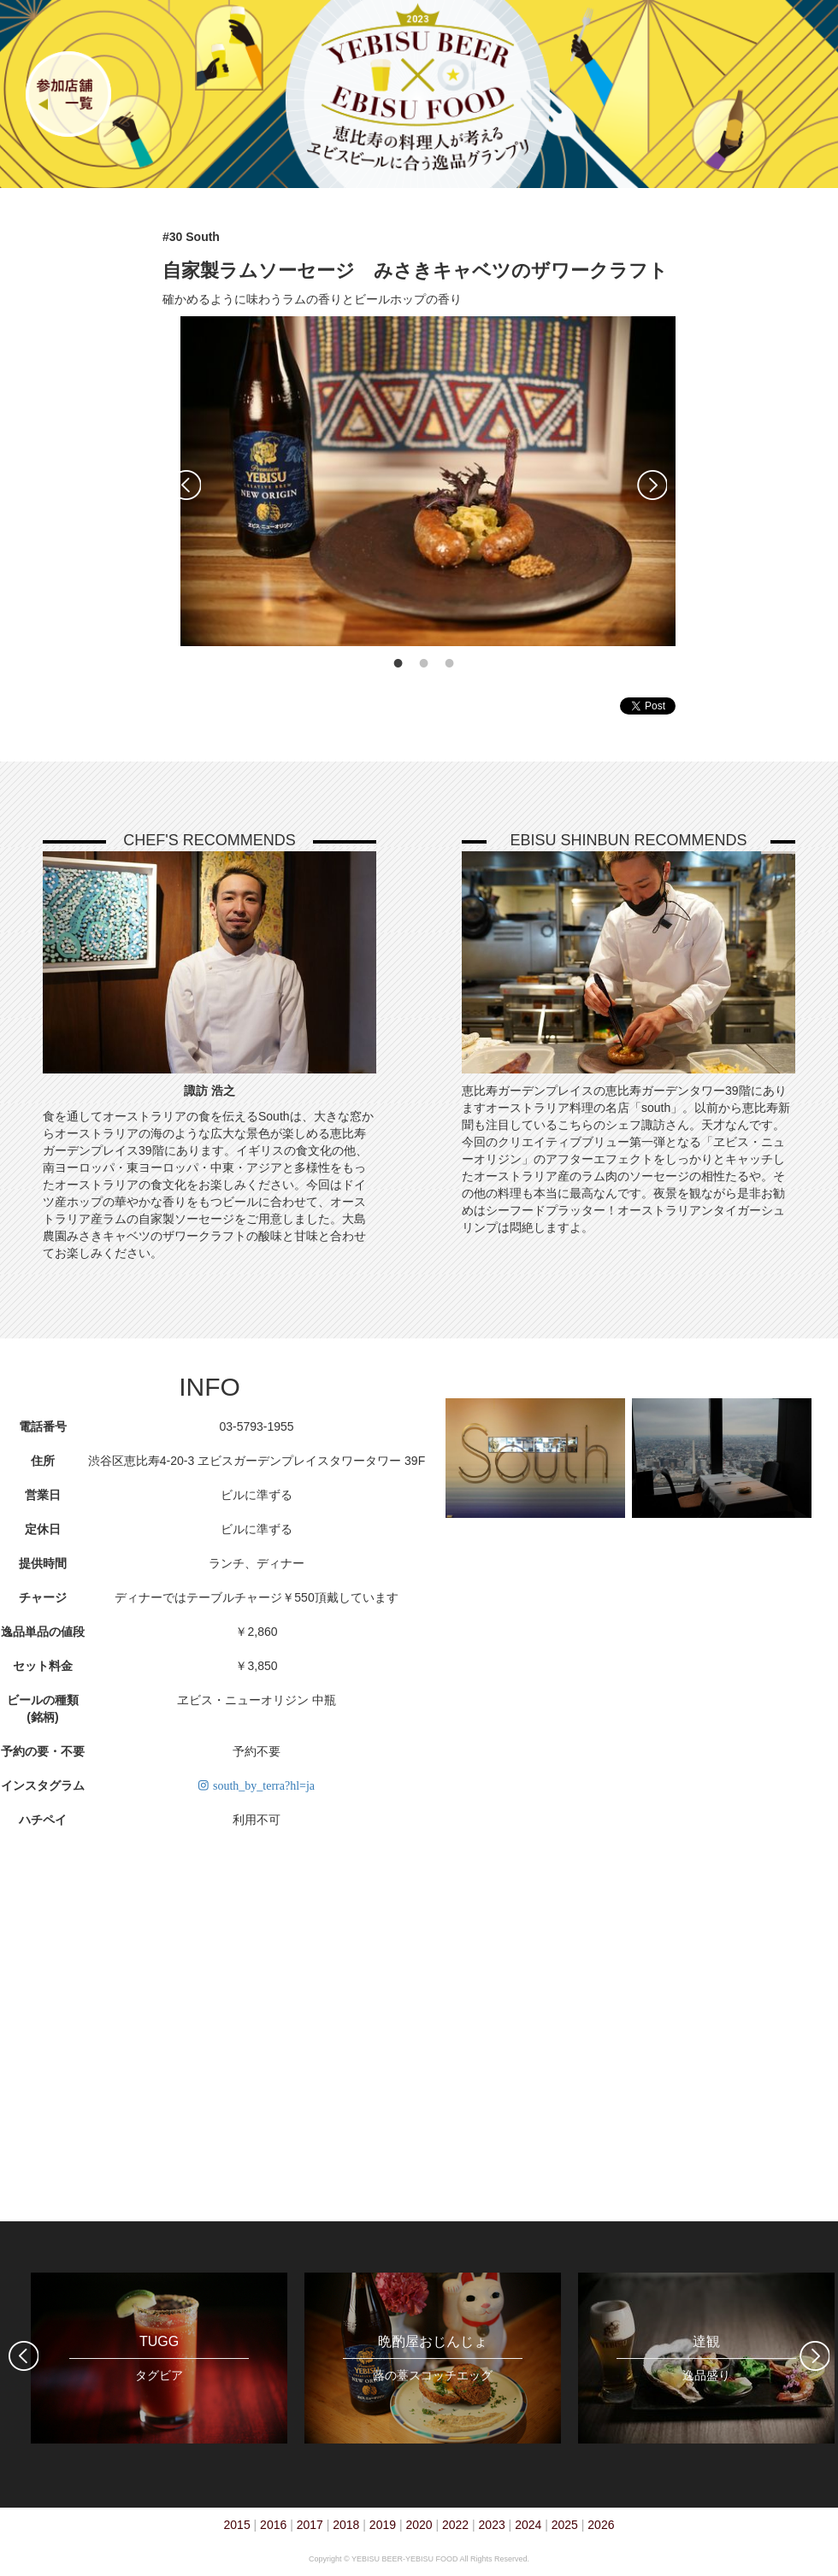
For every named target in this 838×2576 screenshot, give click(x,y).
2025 (565, 2525)
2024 (528, 2525)
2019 (382, 2525)
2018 (346, 2525)
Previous (186, 485)
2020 (418, 2525)
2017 (310, 2525)
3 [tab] (449, 663)
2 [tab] (424, 663)
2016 (273, 2525)
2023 (492, 2525)
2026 (600, 2525)
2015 (237, 2525)
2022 (455, 2525)
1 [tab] (398, 663)
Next (652, 485)
